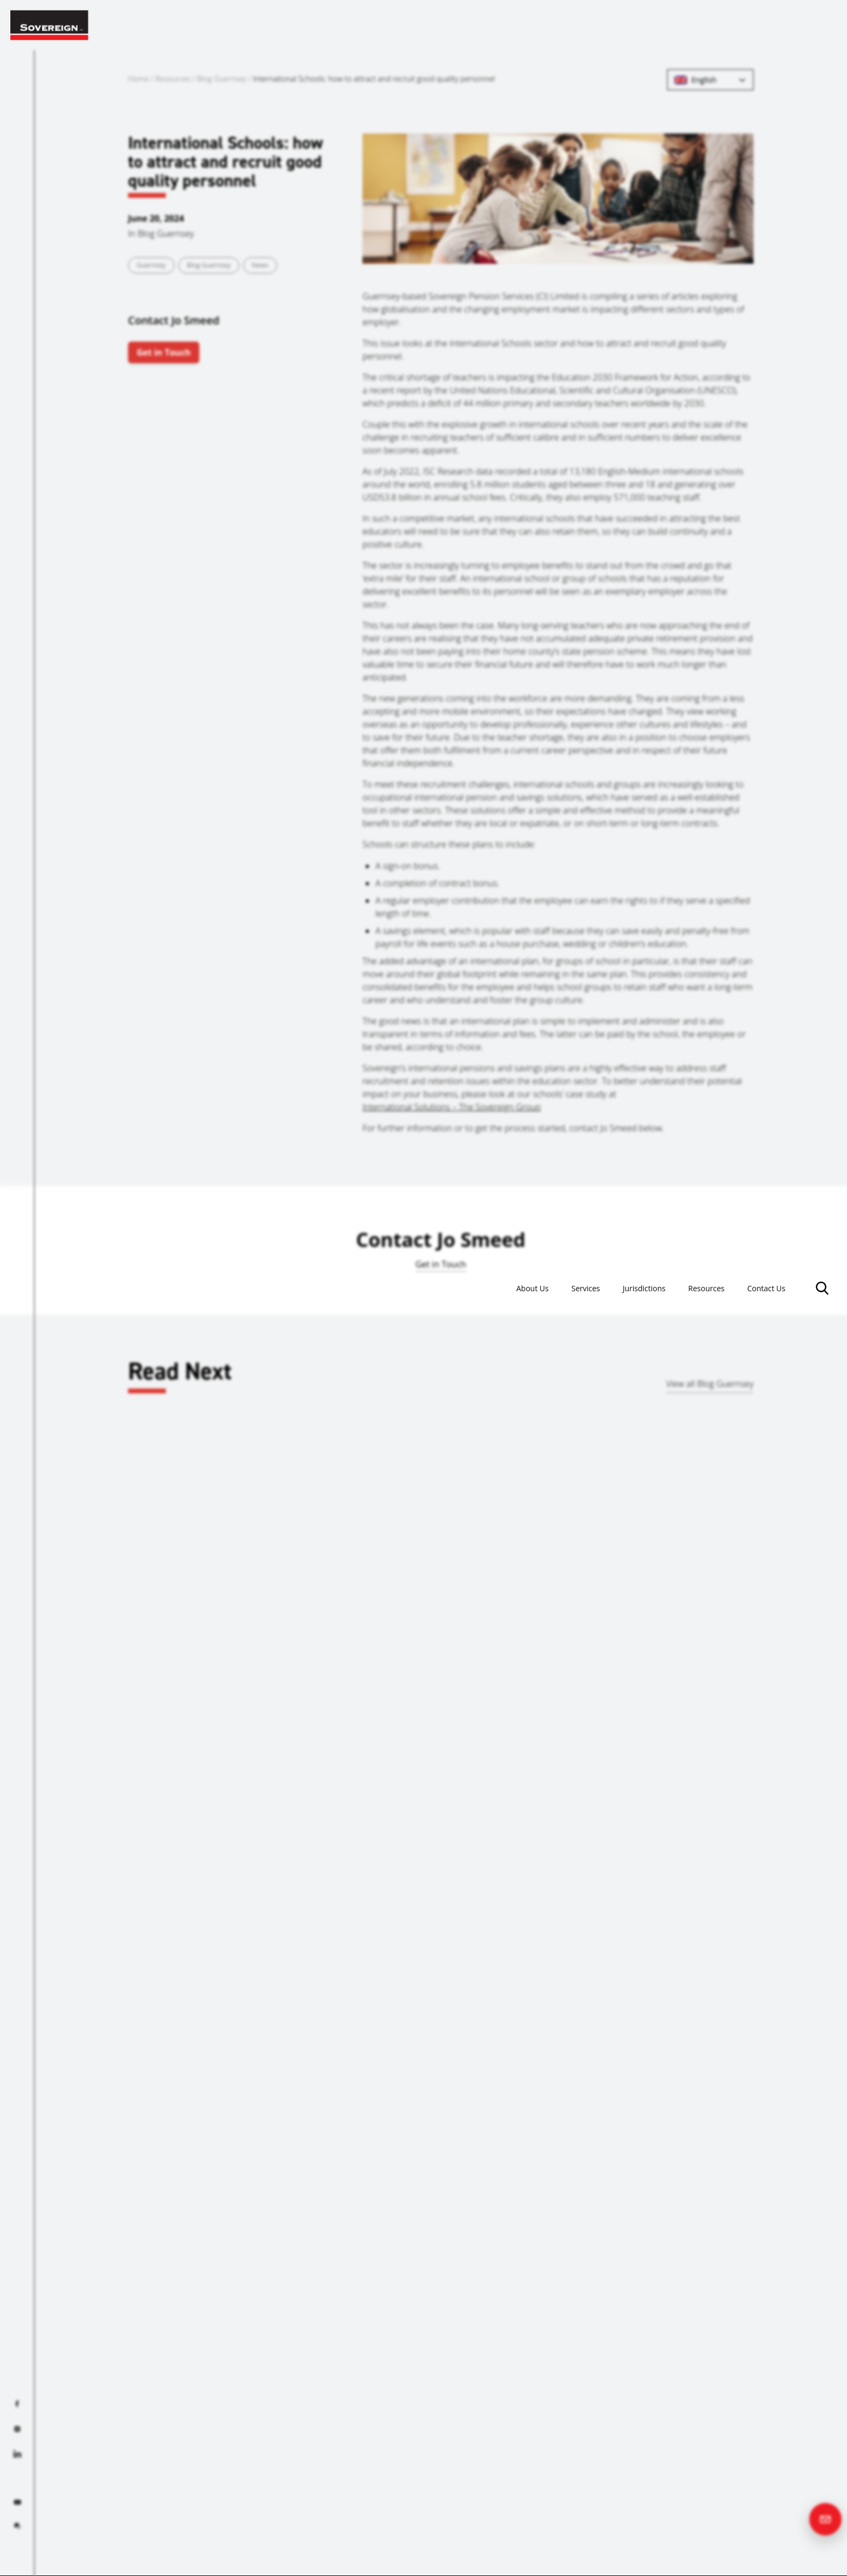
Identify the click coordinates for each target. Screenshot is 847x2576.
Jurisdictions (622, 25)
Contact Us (762, 25)
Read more (70, 1748)
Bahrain (746, 1692)
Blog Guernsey (222, 79)
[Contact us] (825, 2519)
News (260, 265)
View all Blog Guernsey (710, 1384)
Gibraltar (293, 1692)
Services (555, 25)
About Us (495, 25)
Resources (693, 25)
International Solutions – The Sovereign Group (451, 1107)
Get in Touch (164, 352)
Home (138, 79)
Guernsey (151, 265)
